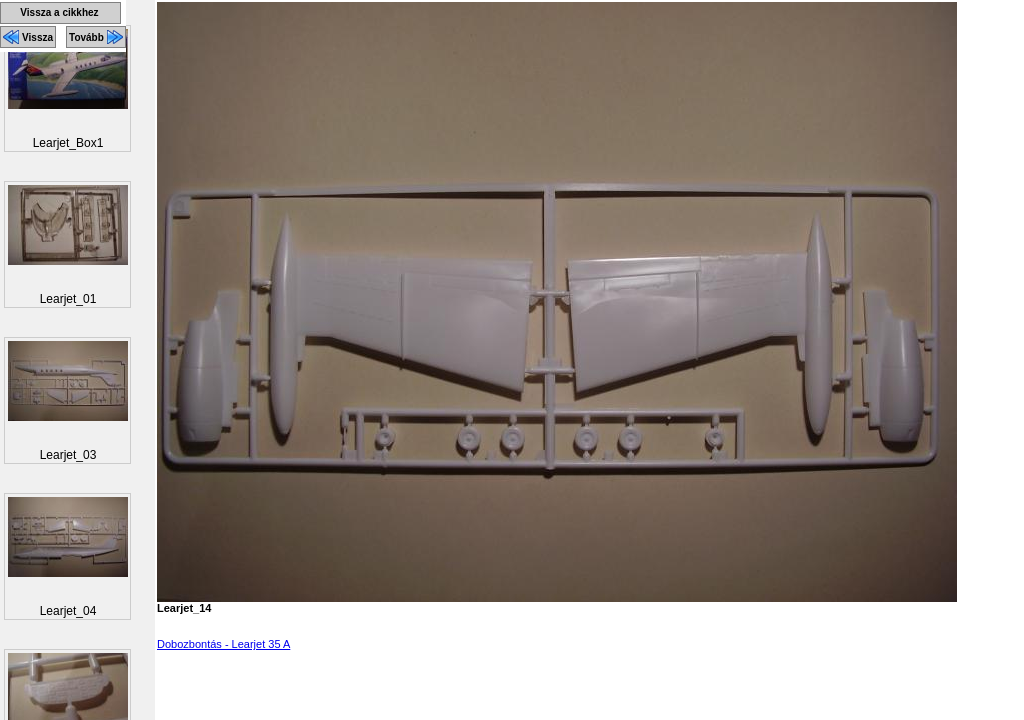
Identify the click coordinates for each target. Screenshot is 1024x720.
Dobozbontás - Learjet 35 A (223, 644)
